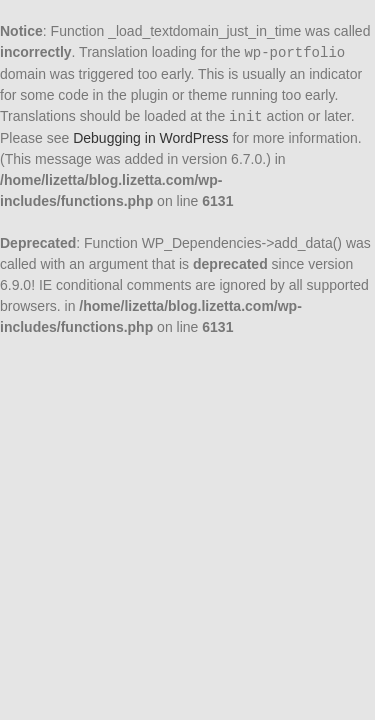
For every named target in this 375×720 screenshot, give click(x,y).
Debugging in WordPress (150, 138)
